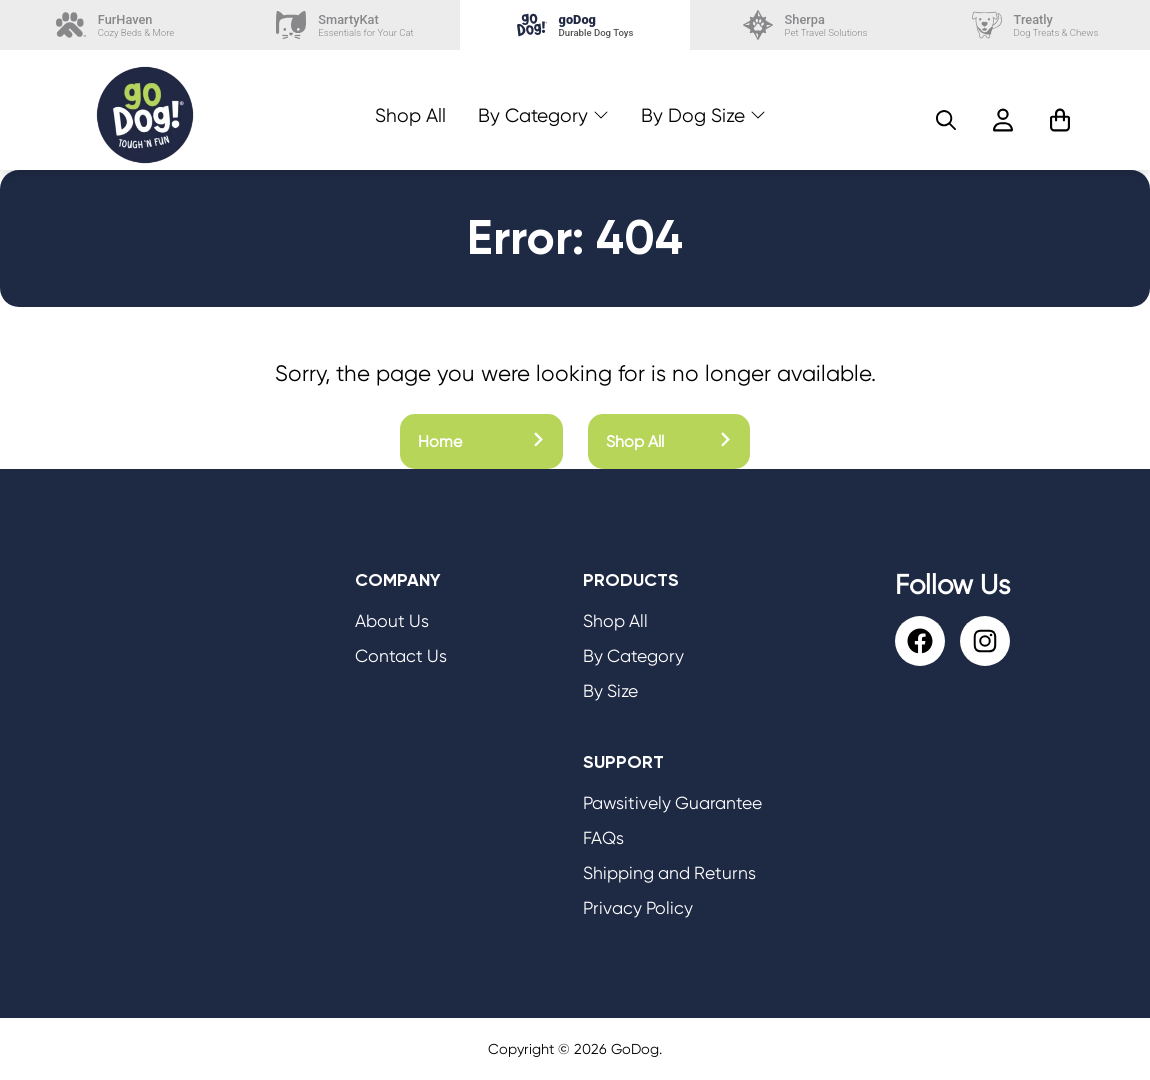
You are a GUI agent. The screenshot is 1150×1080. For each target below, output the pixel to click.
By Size (610, 691)
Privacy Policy (638, 908)
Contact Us (401, 656)
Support (623, 762)
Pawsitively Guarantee (672, 803)
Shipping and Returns (669, 873)
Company (398, 580)
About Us (392, 621)
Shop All (410, 115)
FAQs (603, 838)
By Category (533, 115)
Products (631, 580)
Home (481, 441)
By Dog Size (693, 115)
